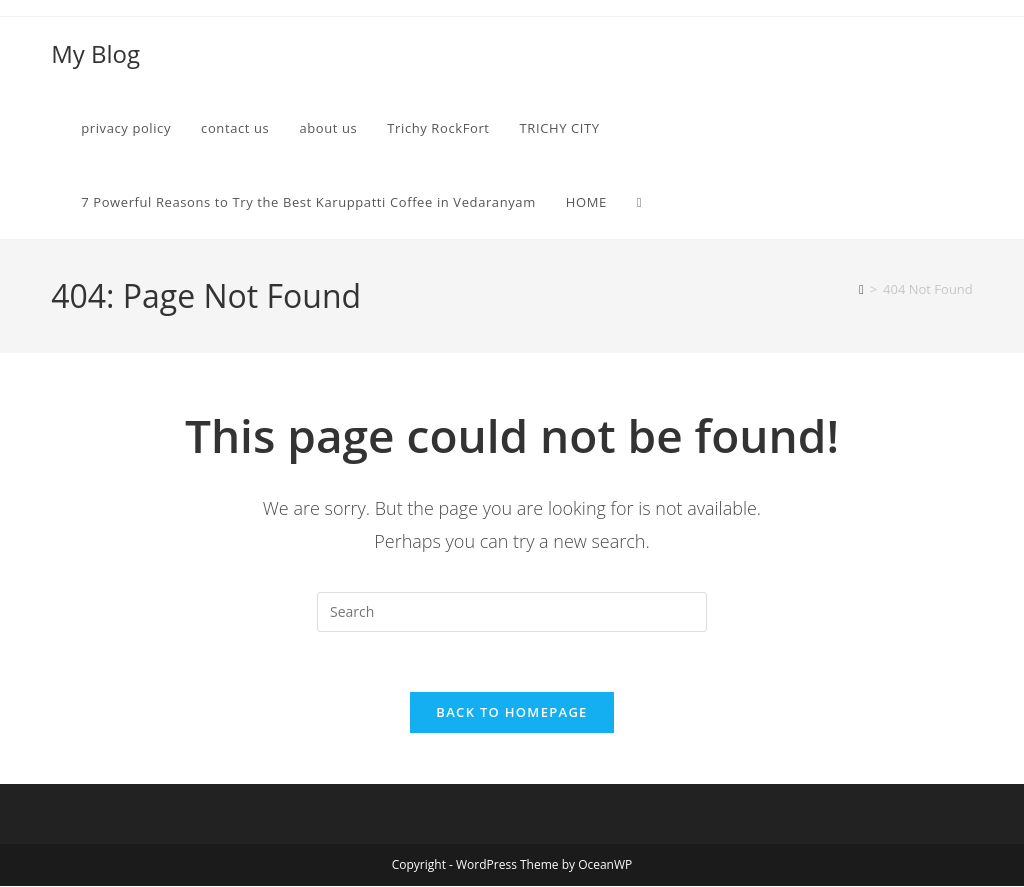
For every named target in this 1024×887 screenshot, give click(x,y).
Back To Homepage (511, 713)
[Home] (861, 289)
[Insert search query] (512, 612)
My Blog (95, 53)
